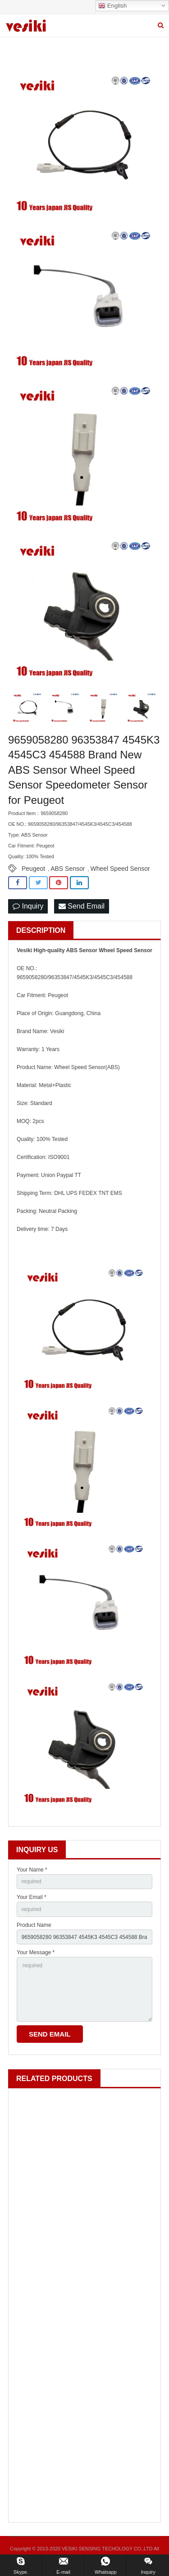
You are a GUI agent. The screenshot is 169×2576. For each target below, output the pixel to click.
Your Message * (36, 1952)
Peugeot (33, 868)
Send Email (82, 906)
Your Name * (32, 1870)
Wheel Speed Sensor (120, 868)
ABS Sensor (67, 868)
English (112, 5)
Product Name (34, 1925)
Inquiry (28, 906)
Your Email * (31, 1897)
